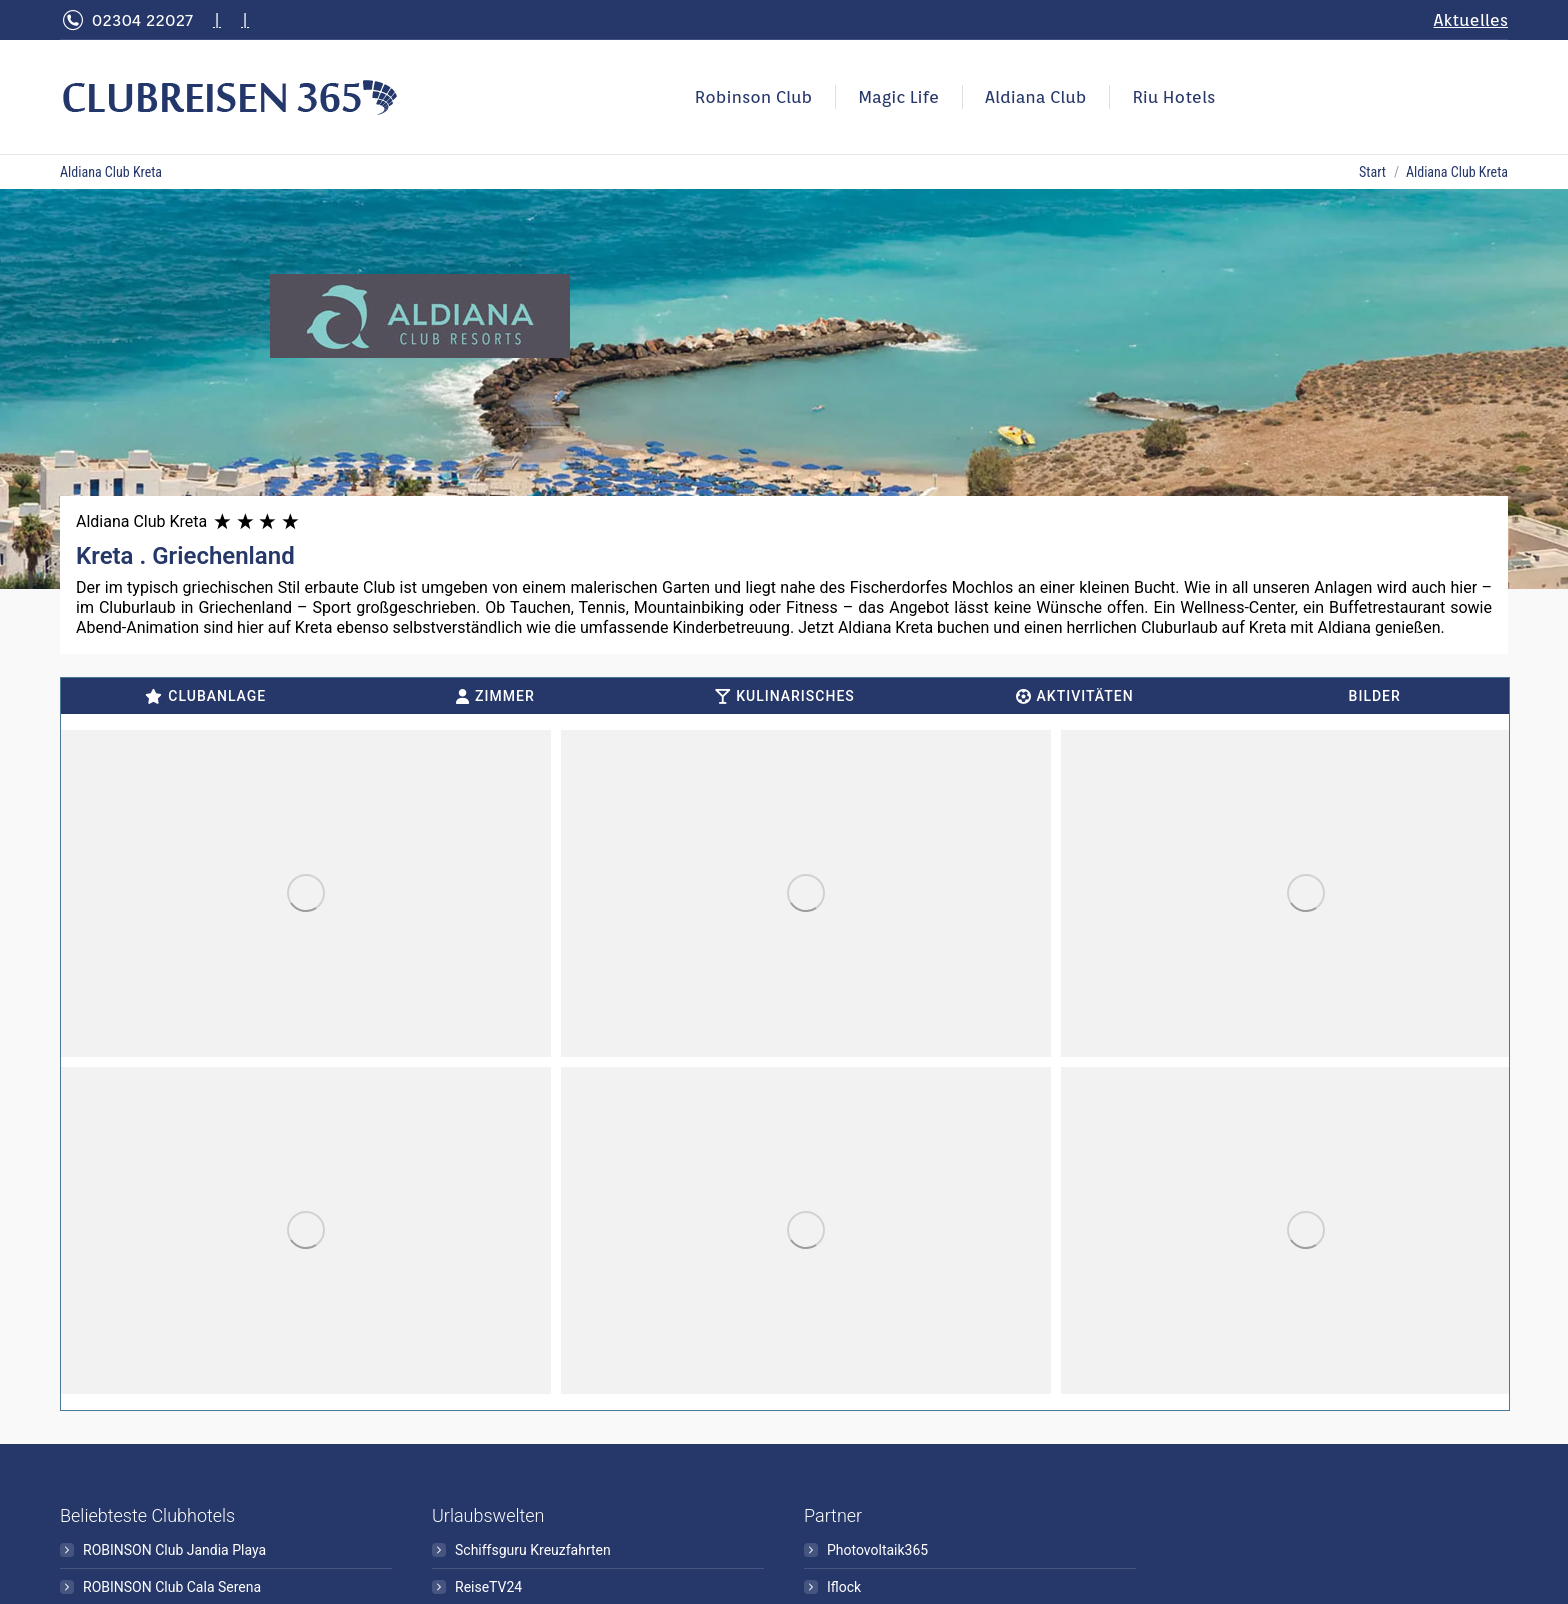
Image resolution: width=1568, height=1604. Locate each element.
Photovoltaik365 (877, 1550)
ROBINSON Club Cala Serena (172, 1587)
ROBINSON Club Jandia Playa (174, 1550)
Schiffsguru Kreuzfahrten (533, 1550)
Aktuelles (1471, 20)
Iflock (844, 1587)
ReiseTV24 (488, 1587)
